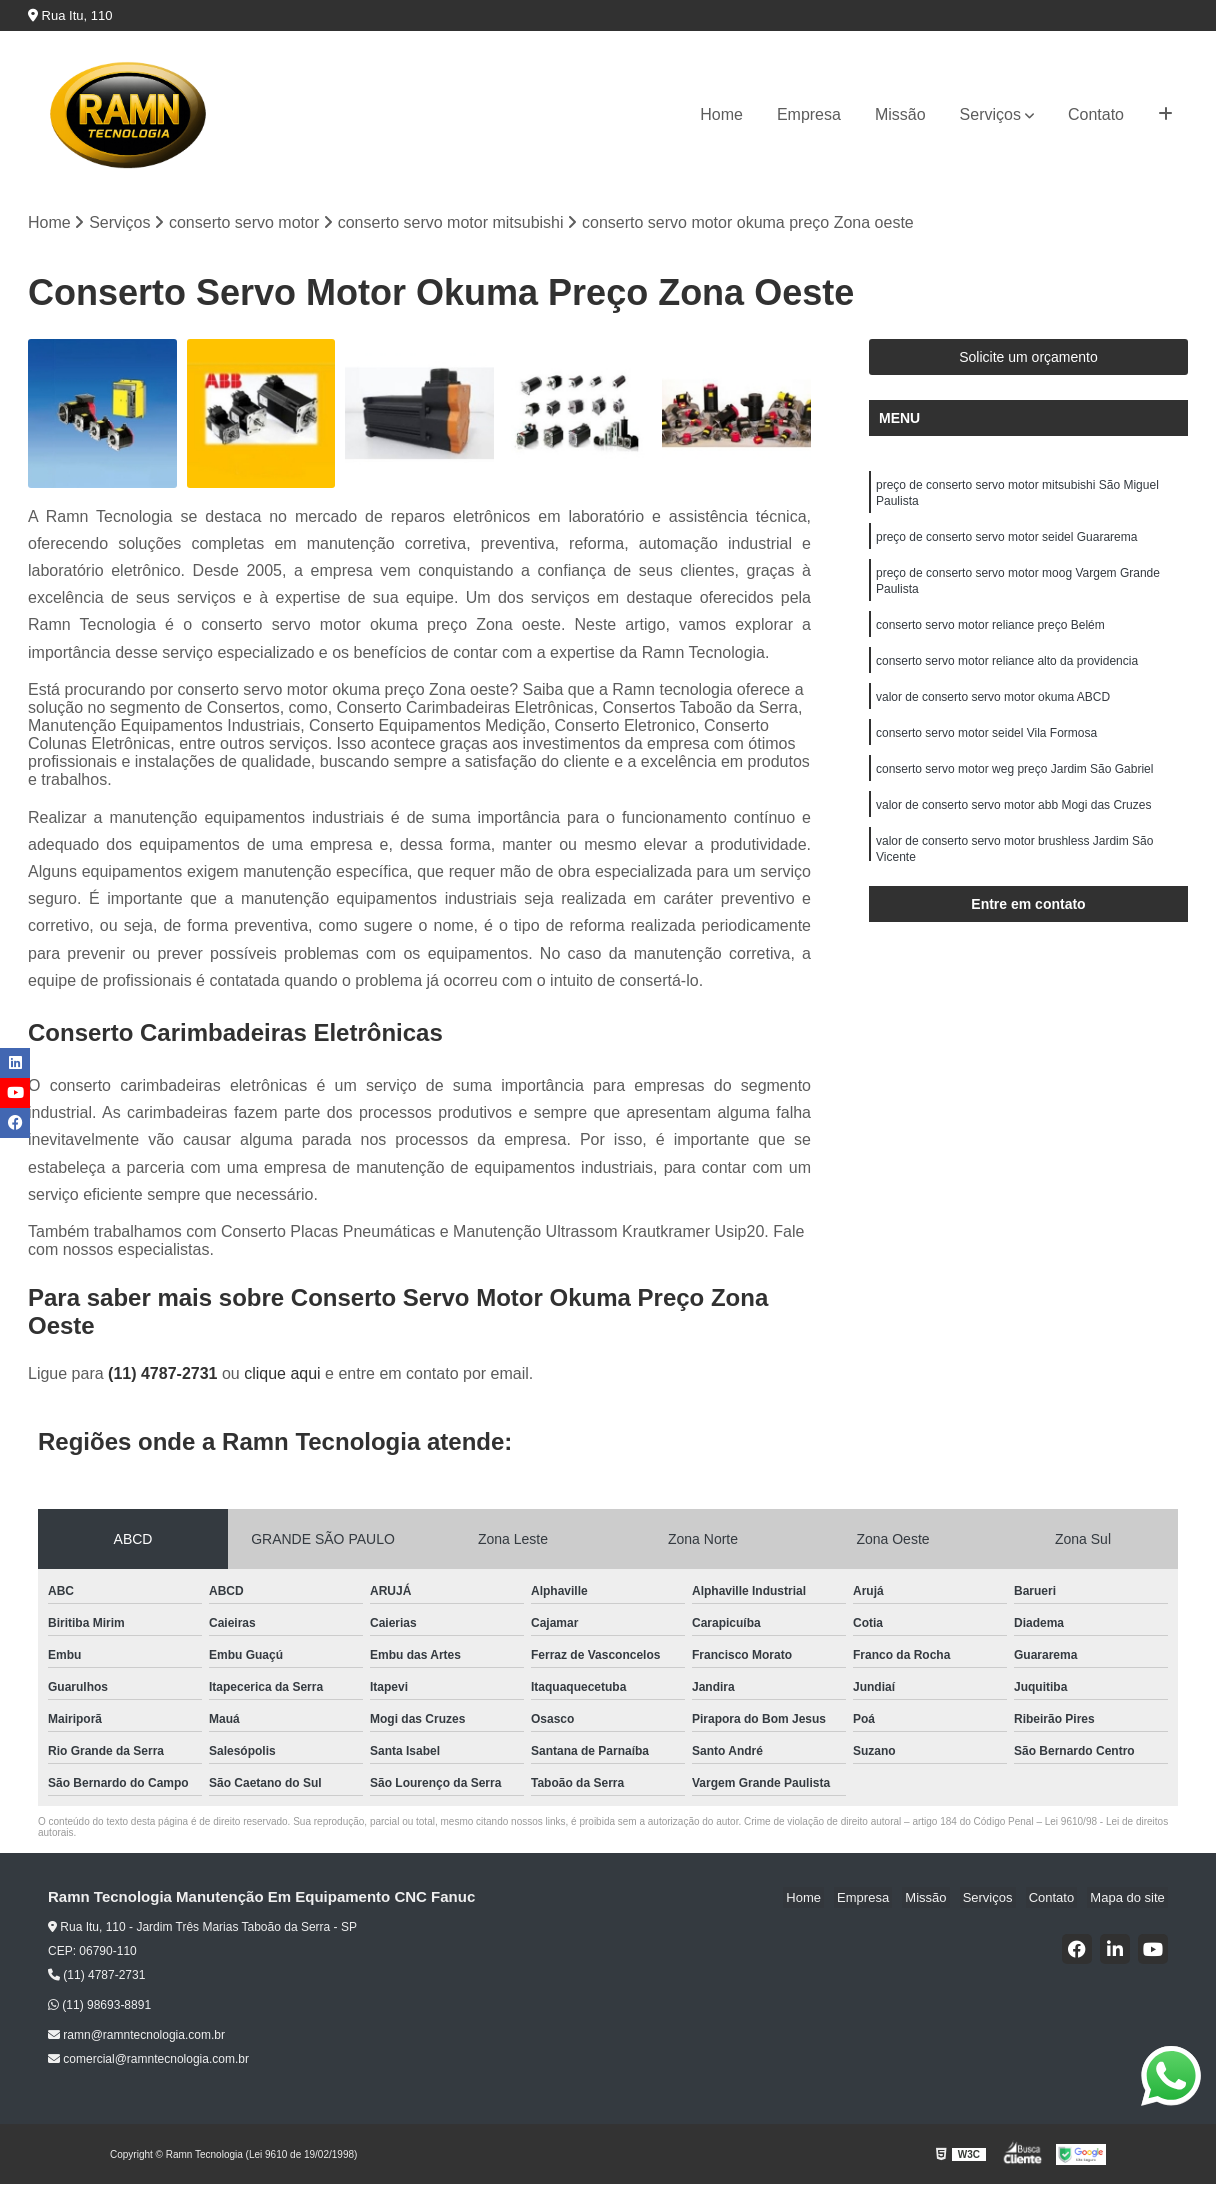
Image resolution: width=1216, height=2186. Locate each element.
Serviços (990, 114)
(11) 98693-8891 (99, 2007)
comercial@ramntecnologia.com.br (148, 2061)
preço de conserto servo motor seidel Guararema (1006, 544)
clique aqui (282, 1375)
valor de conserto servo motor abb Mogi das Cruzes (1013, 828)
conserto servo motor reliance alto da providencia (1007, 676)
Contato (1096, 114)
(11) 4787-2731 (165, 1375)
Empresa (809, 114)
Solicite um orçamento (1028, 359)
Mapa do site (1130, 1899)
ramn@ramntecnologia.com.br (136, 2037)
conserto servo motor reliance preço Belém (990, 638)
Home (721, 114)
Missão (900, 114)
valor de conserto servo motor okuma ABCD (993, 714)
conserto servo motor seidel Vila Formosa (986, 752)
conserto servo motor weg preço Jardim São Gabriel (1014, 790)
